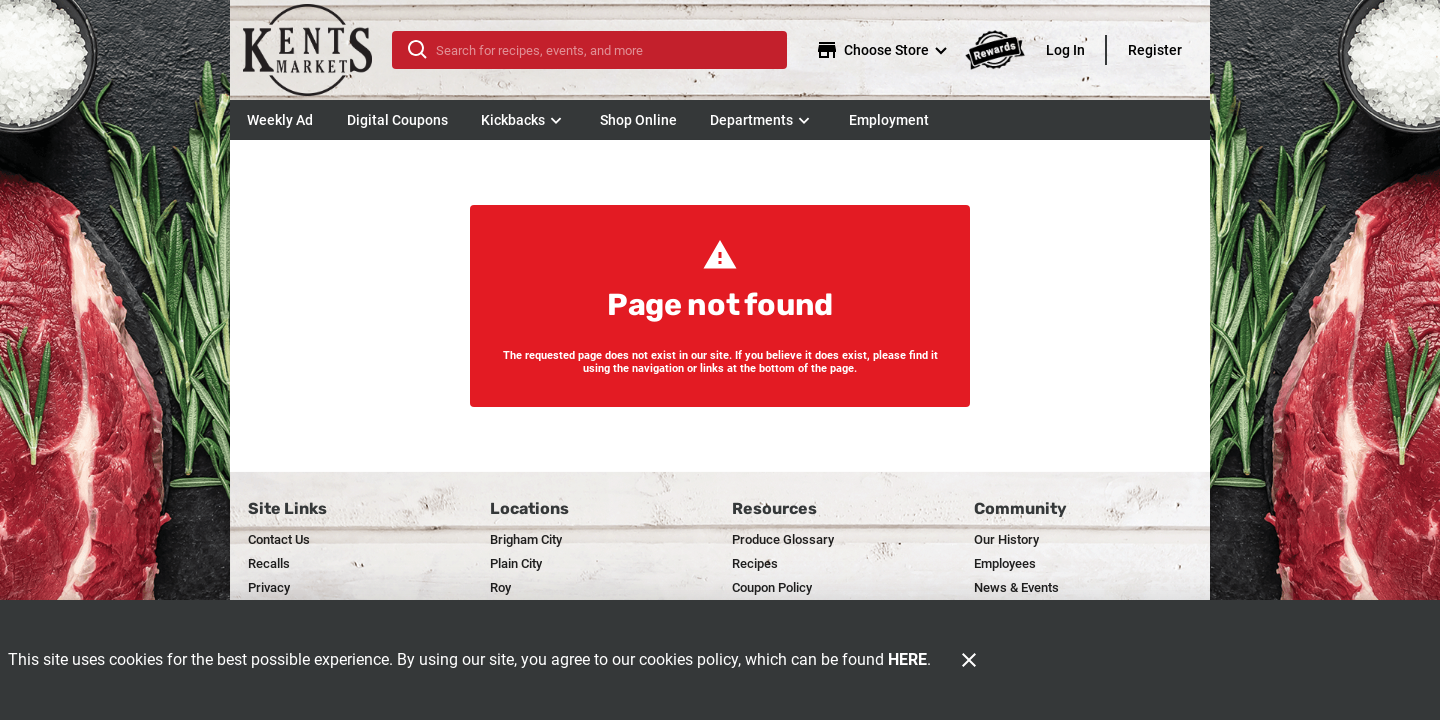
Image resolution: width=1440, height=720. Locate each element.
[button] (523, 120)
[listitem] (279, 540)
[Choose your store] (884, 50)
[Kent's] (317, 50)
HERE (907, 659)
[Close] (969, 660)
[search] (603, 50)
